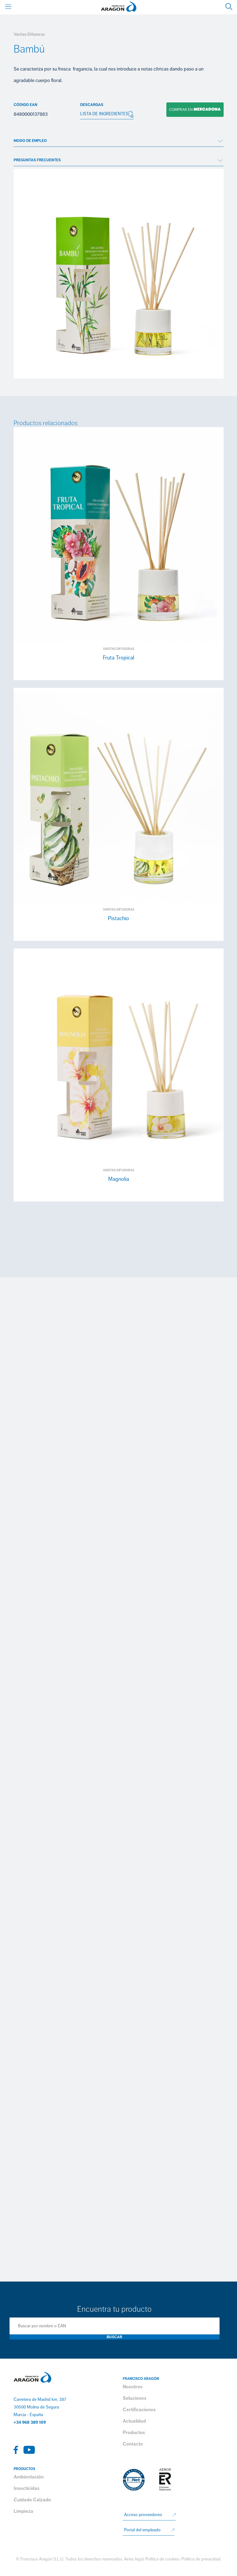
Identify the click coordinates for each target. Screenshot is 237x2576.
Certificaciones (139, 2410)
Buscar (114, 2337)
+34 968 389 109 (30, 2422)
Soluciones (134, 2398)
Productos (134, 2432)
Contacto (133, 2444)
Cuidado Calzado (32, 2500)
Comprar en (193, 109)
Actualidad (134, 2421)
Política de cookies (162, 2559)
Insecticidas (27, 2488)
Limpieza (23, 2511)
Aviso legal (133, 2559)
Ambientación (29, 2477)
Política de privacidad (200, 2559)
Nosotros (133, 2387)
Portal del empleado (142, 2530)
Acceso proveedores (143, 2514)
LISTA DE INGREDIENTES (107, 114)
